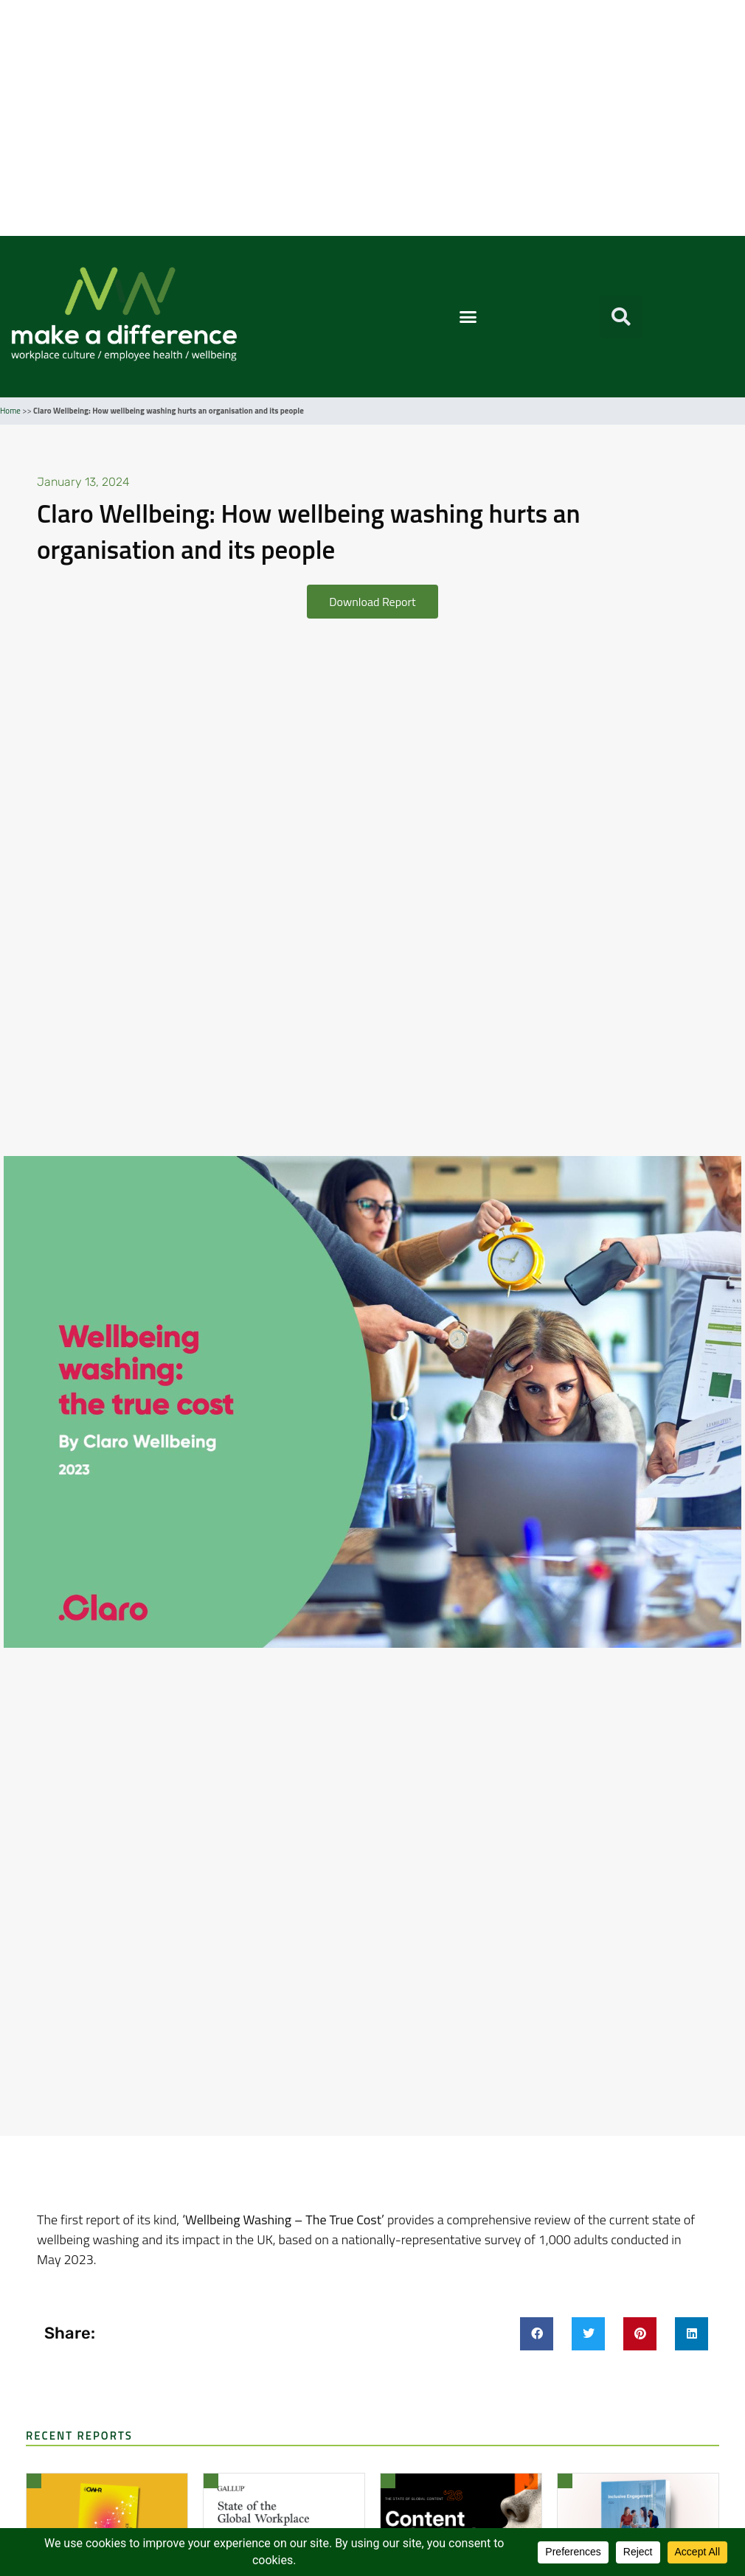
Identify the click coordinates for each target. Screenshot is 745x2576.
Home (10, 411)
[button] (468, 317)
